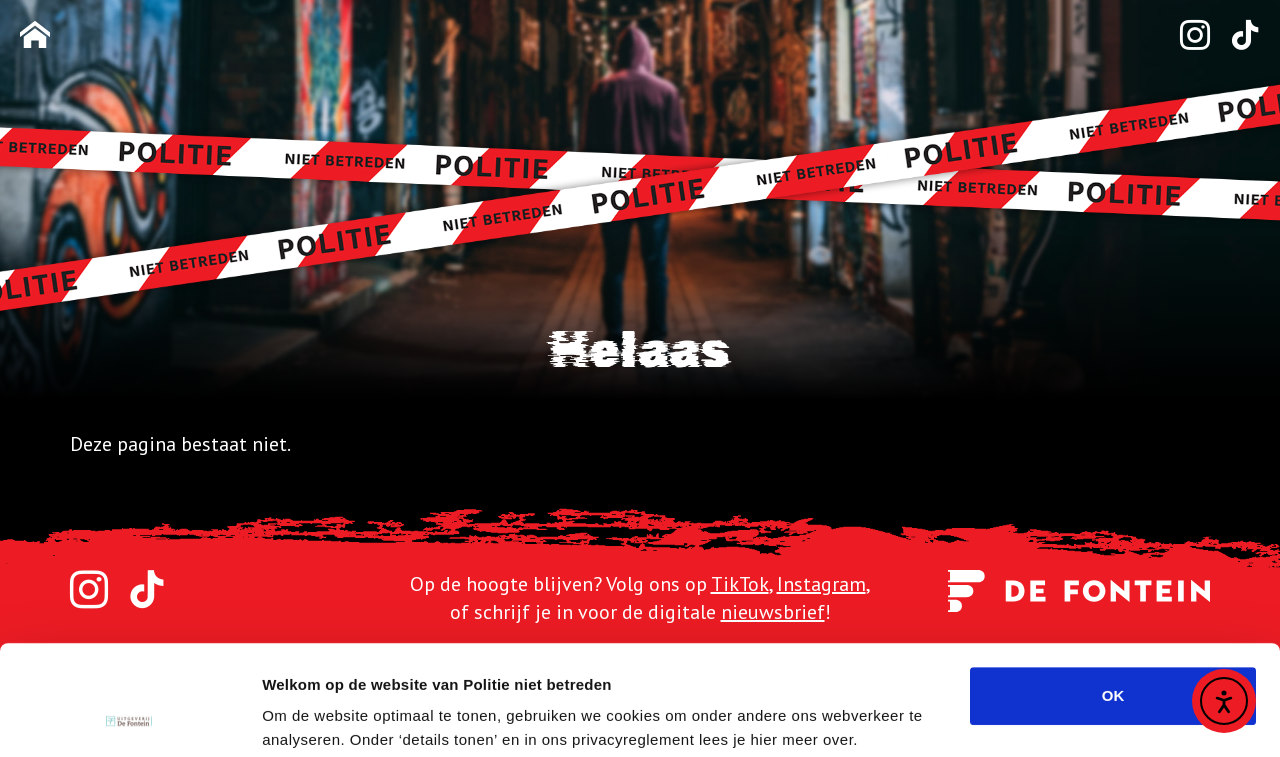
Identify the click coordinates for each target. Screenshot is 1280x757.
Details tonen (1080, 717)
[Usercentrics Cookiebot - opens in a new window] (129, 718)
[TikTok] (1235, 36)
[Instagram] (1185, 36)
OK (1113, 592)
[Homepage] (35, 36)
